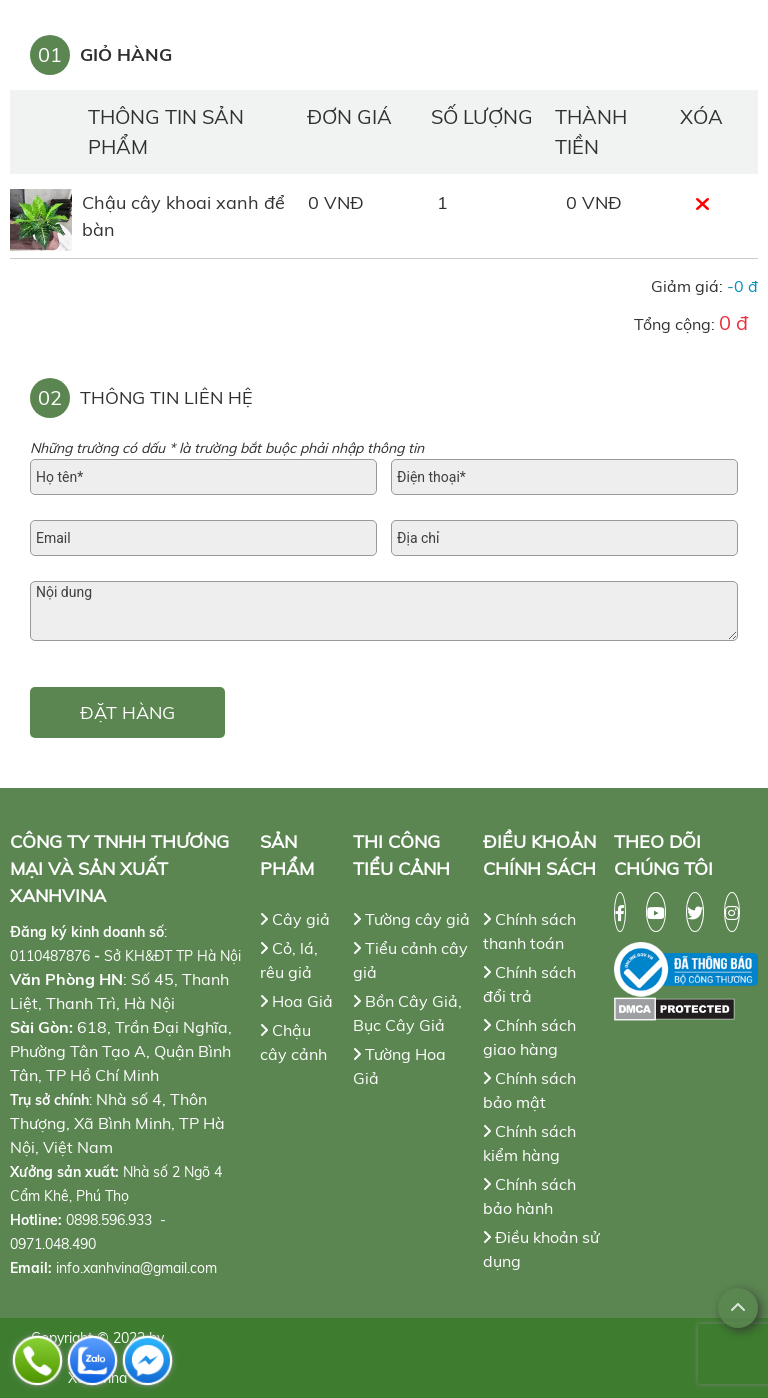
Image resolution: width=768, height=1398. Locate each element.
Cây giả (295, 919)
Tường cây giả (411, 919)
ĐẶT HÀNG (127, 712)
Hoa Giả (296, 1001)
